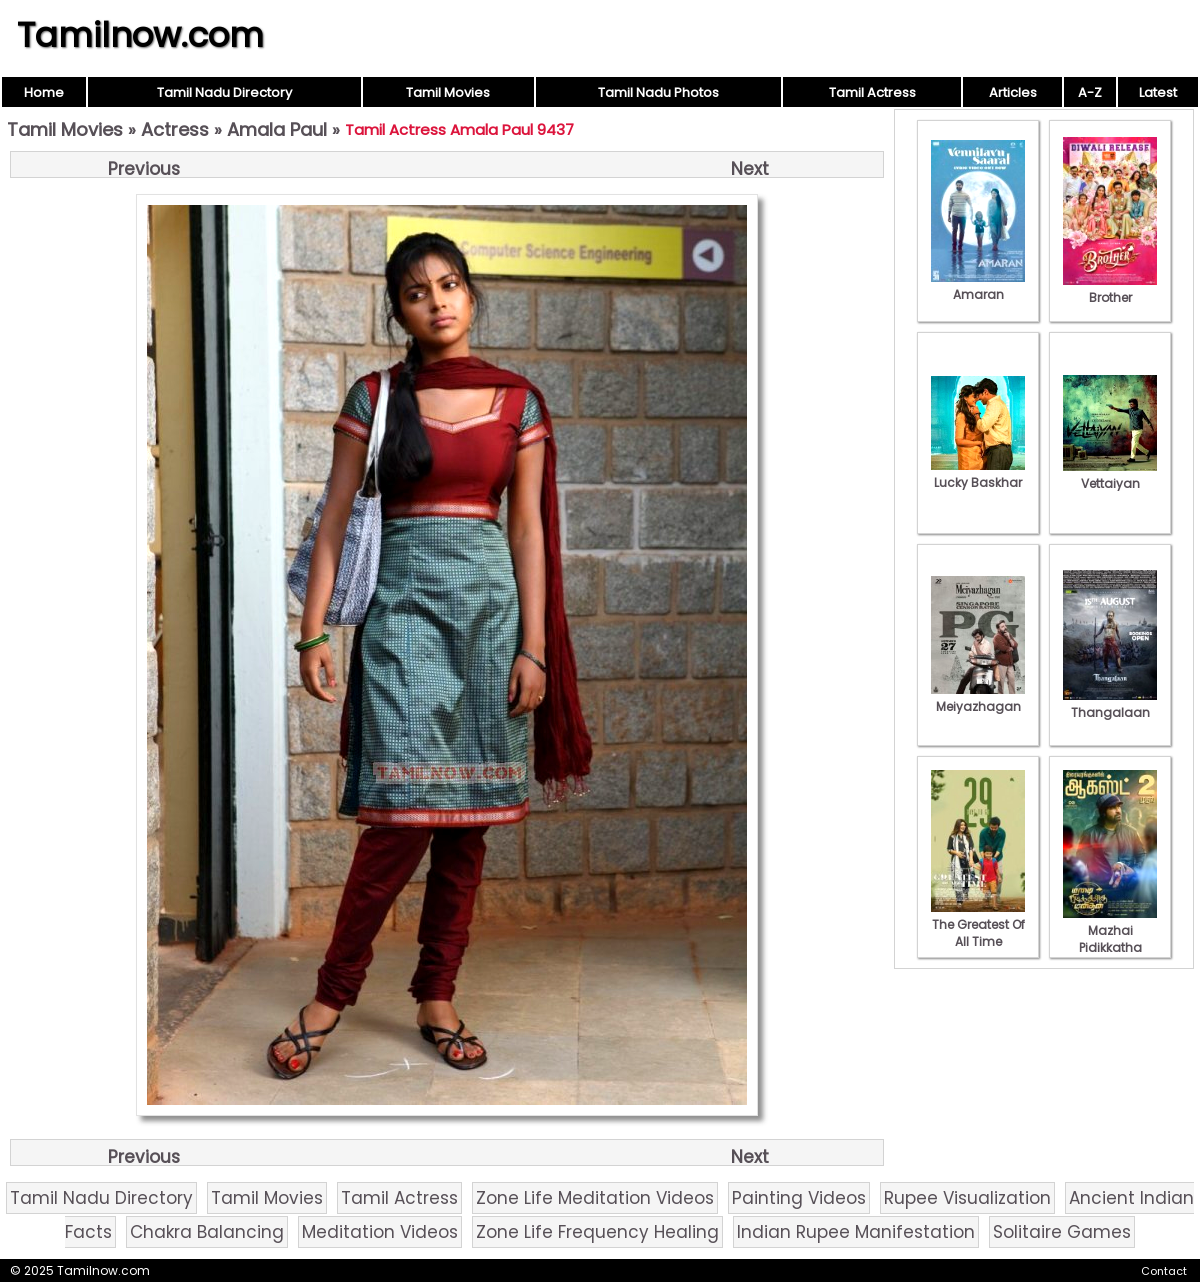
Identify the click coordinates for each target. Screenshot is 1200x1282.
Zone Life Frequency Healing (597, 1232)
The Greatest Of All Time (978, 924)
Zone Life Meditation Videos (595, 1198)
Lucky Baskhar (978, 474)
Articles (1013, 92)
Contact (1164, 1271)
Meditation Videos (380, 1232)
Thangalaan (1110, 704)
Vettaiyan (1110, 475)
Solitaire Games (1062, 1232)
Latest (1158, 92)
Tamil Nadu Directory (224, 92)
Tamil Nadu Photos (658, 92)
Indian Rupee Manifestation (856, 1232)
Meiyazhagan (978, 698)
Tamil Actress (872, 92)
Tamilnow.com (140, 35)
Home (44, 92)
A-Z (1090, 92)
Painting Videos (799, 1198)
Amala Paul (277, 129)
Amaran (978, 286)
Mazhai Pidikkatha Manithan (1110, 939)
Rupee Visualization (967, 1198)
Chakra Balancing (207, 1232)
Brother (1110, 289)
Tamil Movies (448, 92)
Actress (175, 129)
